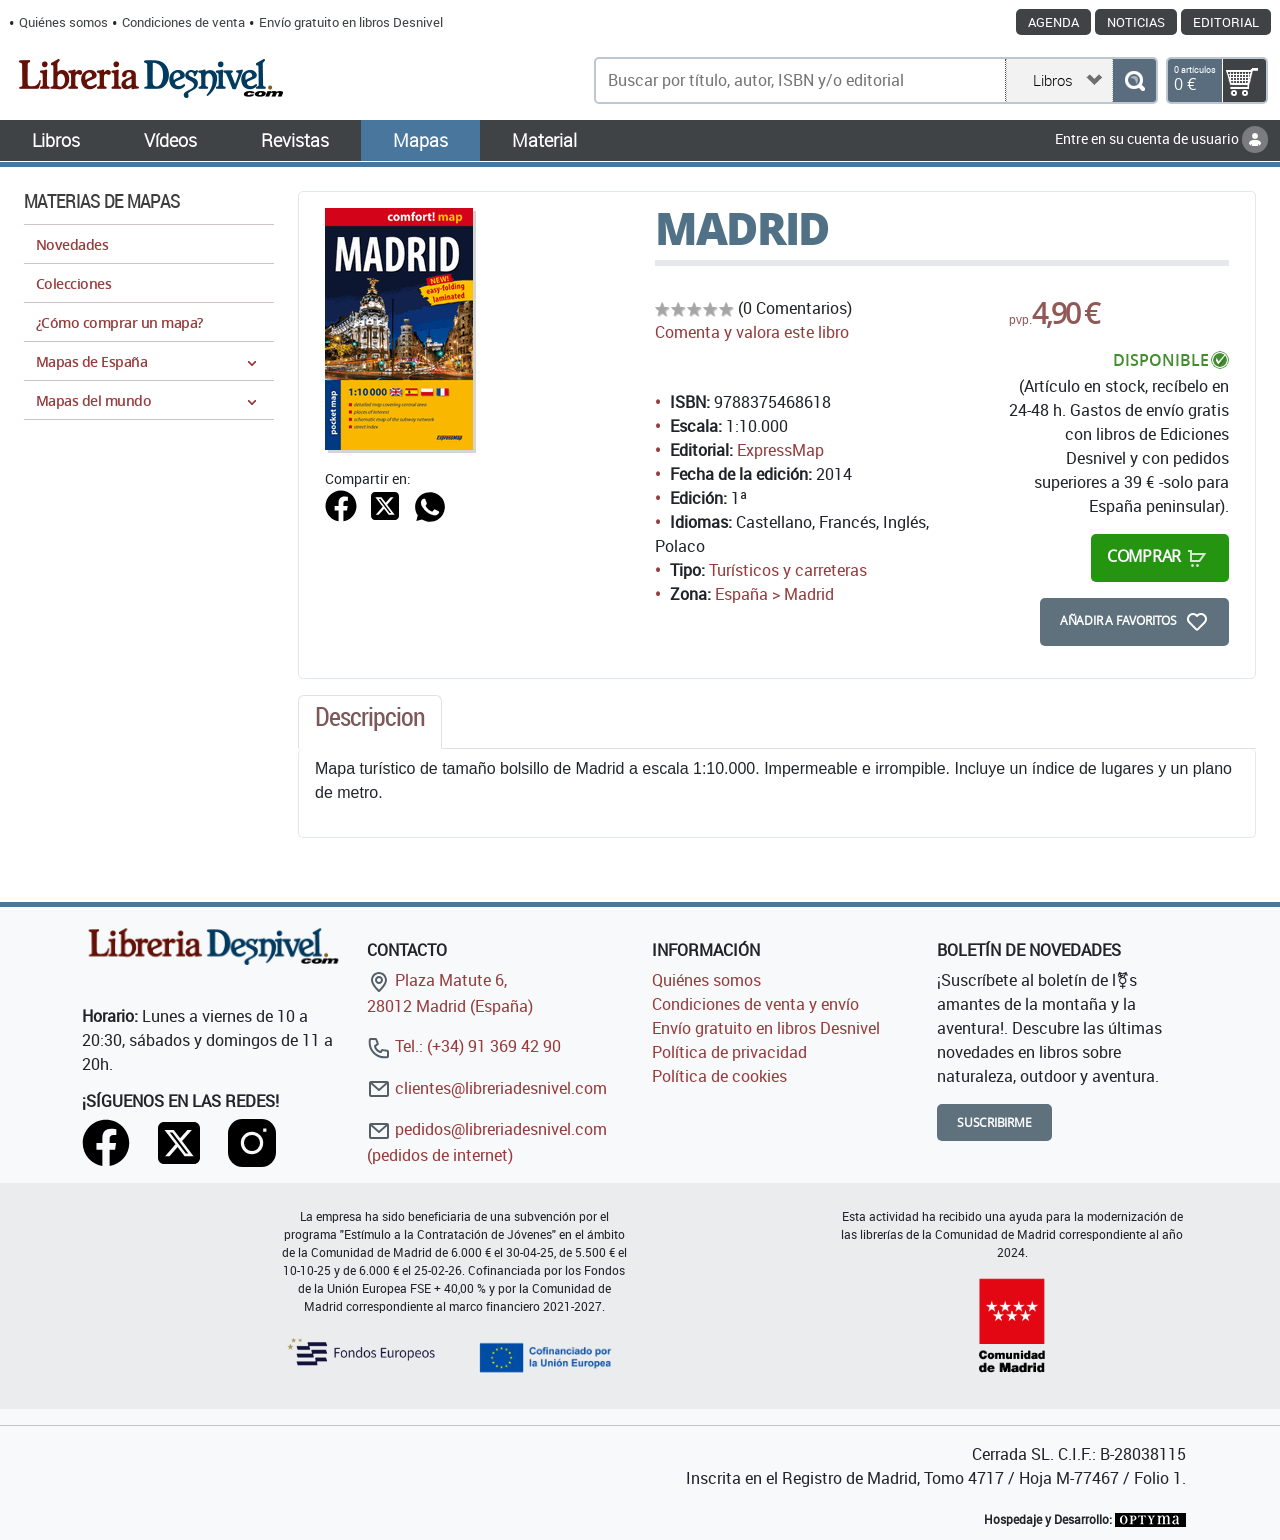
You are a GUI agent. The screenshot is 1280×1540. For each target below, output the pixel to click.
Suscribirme (994, 1122)
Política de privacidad (729, 1052)
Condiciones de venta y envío (755, 1004)
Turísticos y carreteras (788, 570)
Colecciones (73, 283)
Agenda (1053, 22)
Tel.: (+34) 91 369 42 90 (464, 1046)
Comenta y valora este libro (752, 332)
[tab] (370, 722)
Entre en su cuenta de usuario (1161, 138)
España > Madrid (774, 594)
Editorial (1226, 22)
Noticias (1136, 22)
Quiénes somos (63, 22)
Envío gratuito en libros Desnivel (351, 22)
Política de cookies (719, 1076)
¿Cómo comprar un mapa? (119, 322)
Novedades (72, 244)
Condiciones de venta (183, 22)
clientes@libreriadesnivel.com (487, 1088)
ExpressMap (780, 450)
